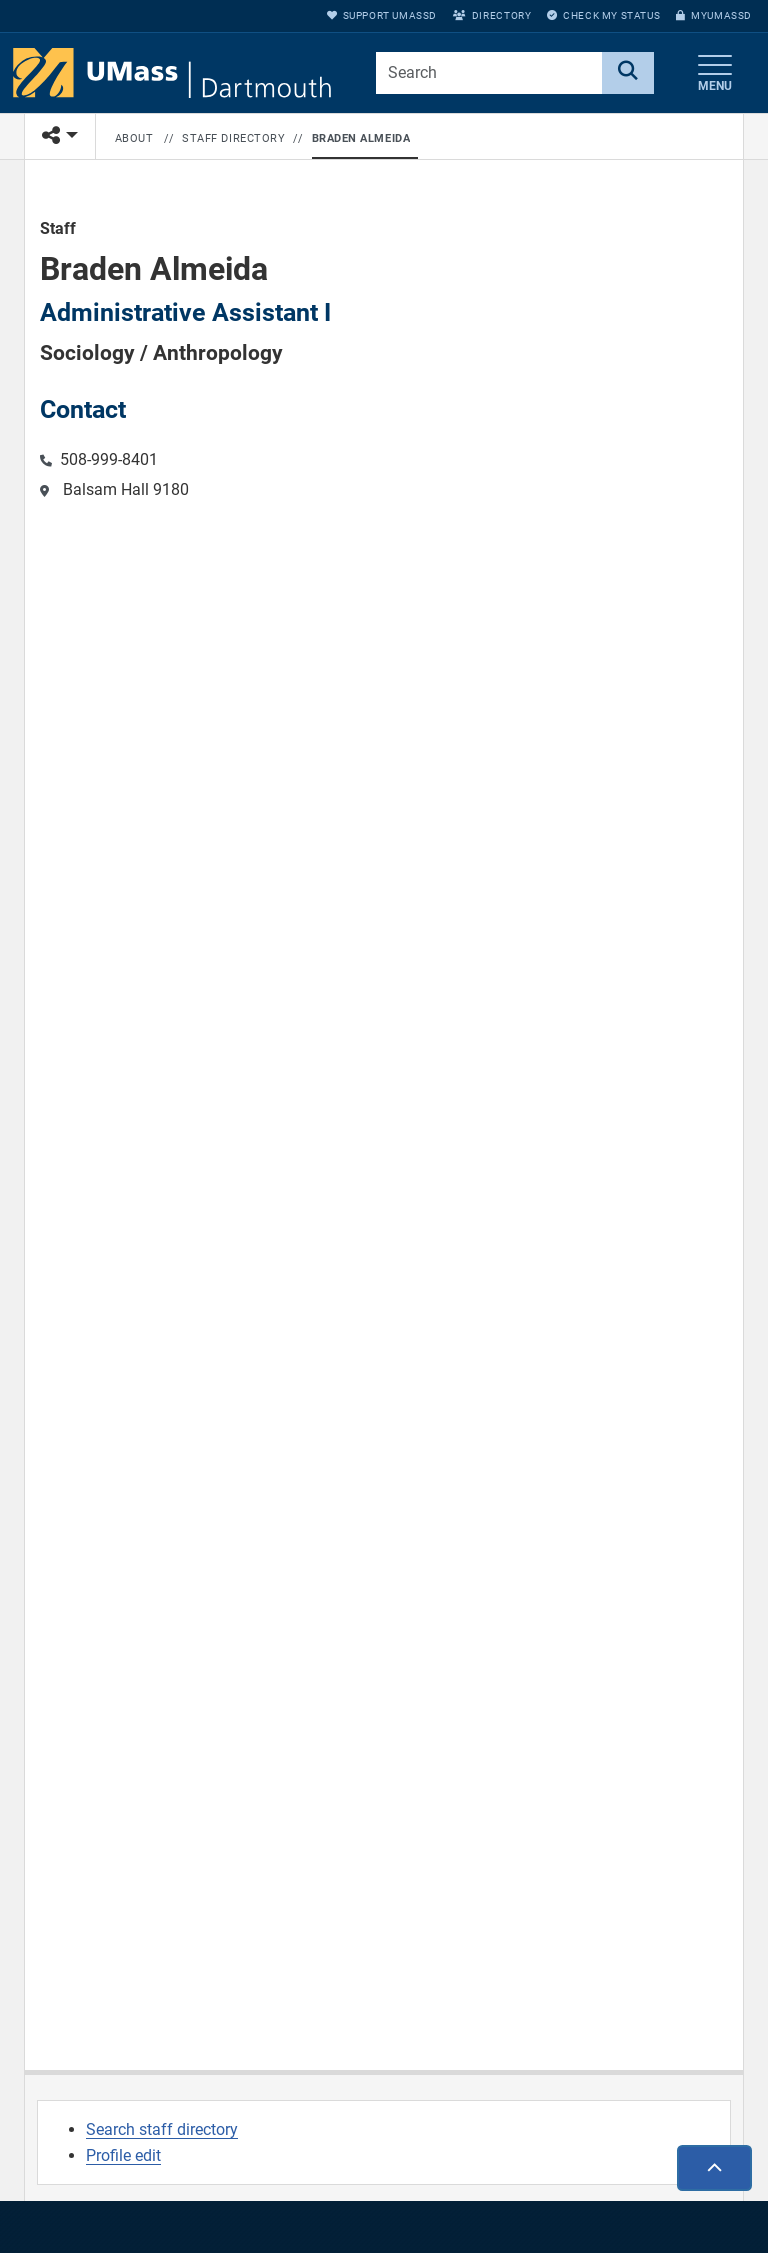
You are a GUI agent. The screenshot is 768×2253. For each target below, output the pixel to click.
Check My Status (603, 15)
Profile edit (123, 2155)
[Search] (628, 73)
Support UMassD (382, 15)
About (134, 138)
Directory (492, 15)
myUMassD (714, 15)
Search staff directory (162, 2129)
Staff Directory (233, 138)
